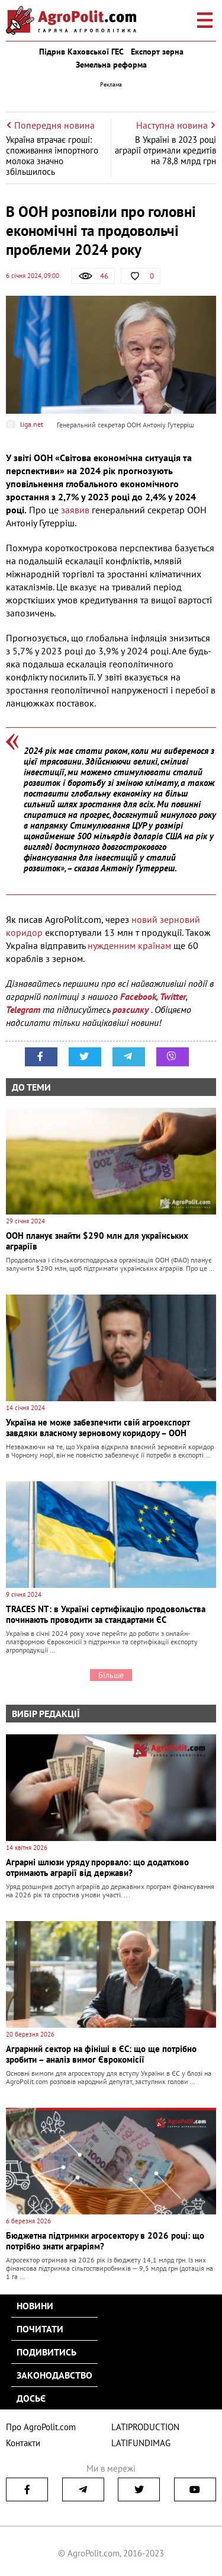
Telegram (23, 1009)
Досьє (31, 2398)
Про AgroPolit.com (41, 2427)
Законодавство (54, 2375)
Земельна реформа (111, 64)
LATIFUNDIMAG (140, 2443)
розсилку (131, 1009)
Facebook (138, 996)
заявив (76, 510)
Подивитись (46, 2352)
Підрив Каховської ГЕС (81, 51)
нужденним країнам (129, 945)
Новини (35, 2306)
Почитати (40, 2329)
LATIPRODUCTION (145, 2427)
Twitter (173, 996)
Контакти (23, 2443)
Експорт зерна (157, 51)
